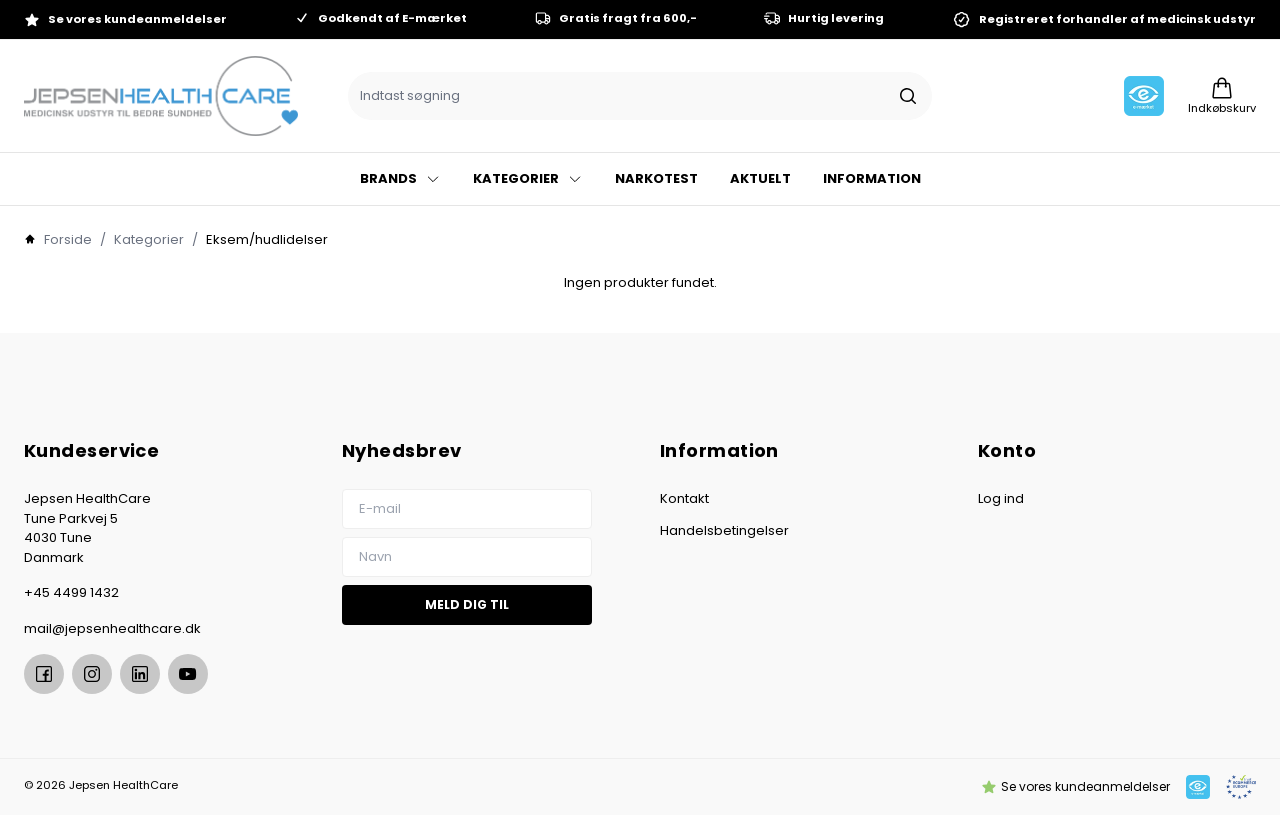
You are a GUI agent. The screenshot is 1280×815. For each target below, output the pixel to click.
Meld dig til (467, 604)
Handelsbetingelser (724, 530)
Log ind (1001, 498)
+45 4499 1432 (71, 592)
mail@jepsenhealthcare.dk (112, 628)
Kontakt (684, 498)
